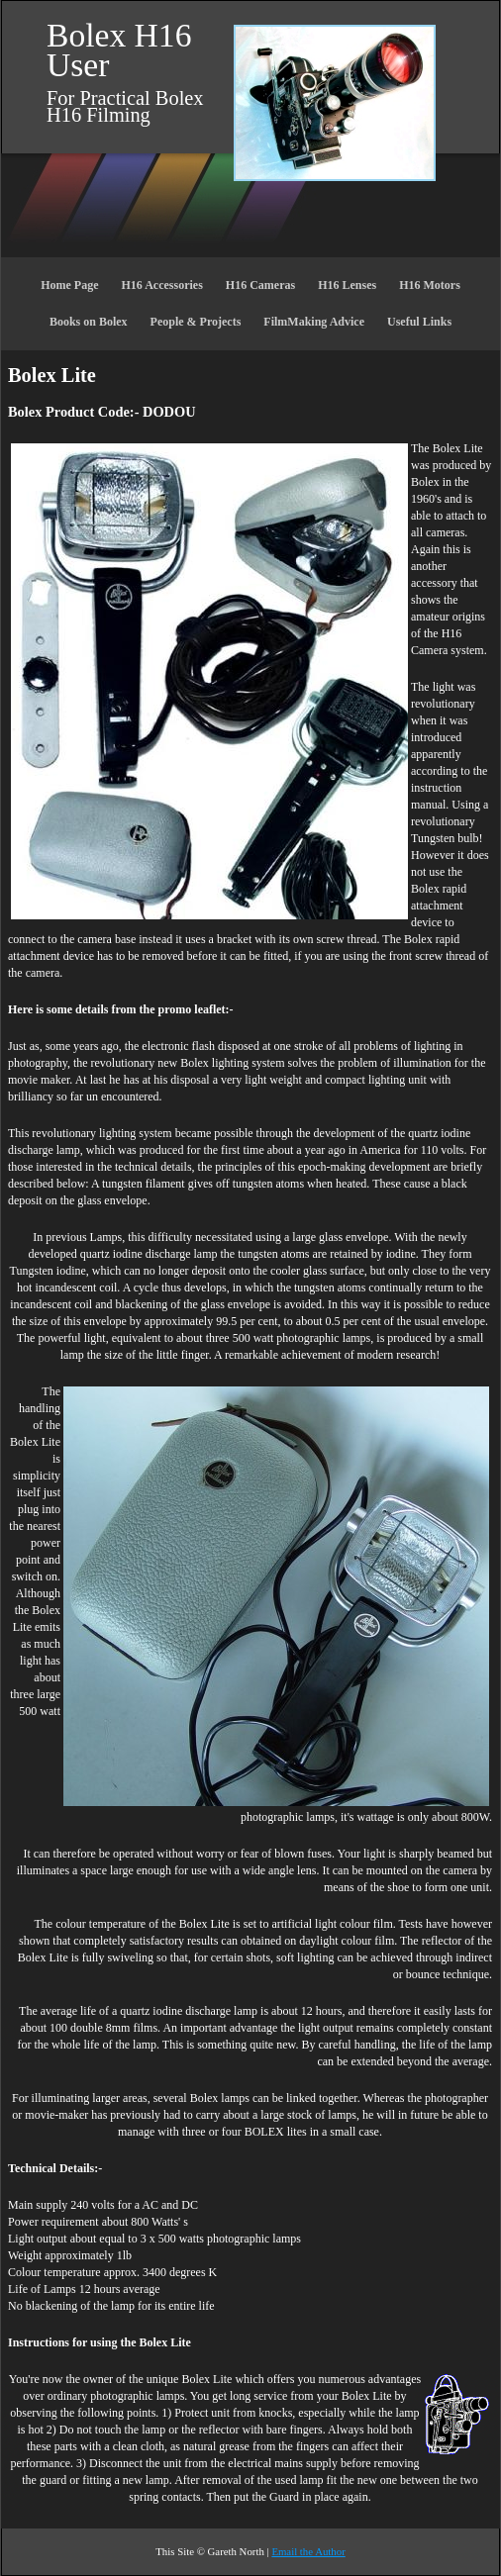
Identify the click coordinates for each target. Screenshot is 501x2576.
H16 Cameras (260, 285)
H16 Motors (429, 285)
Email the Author (308, 2551)
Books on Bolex (89, 322)
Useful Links (419, 322)
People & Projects (196, 322)
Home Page (69, 285)
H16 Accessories (162, 285)
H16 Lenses (347, 285)
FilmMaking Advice (313, 322)
